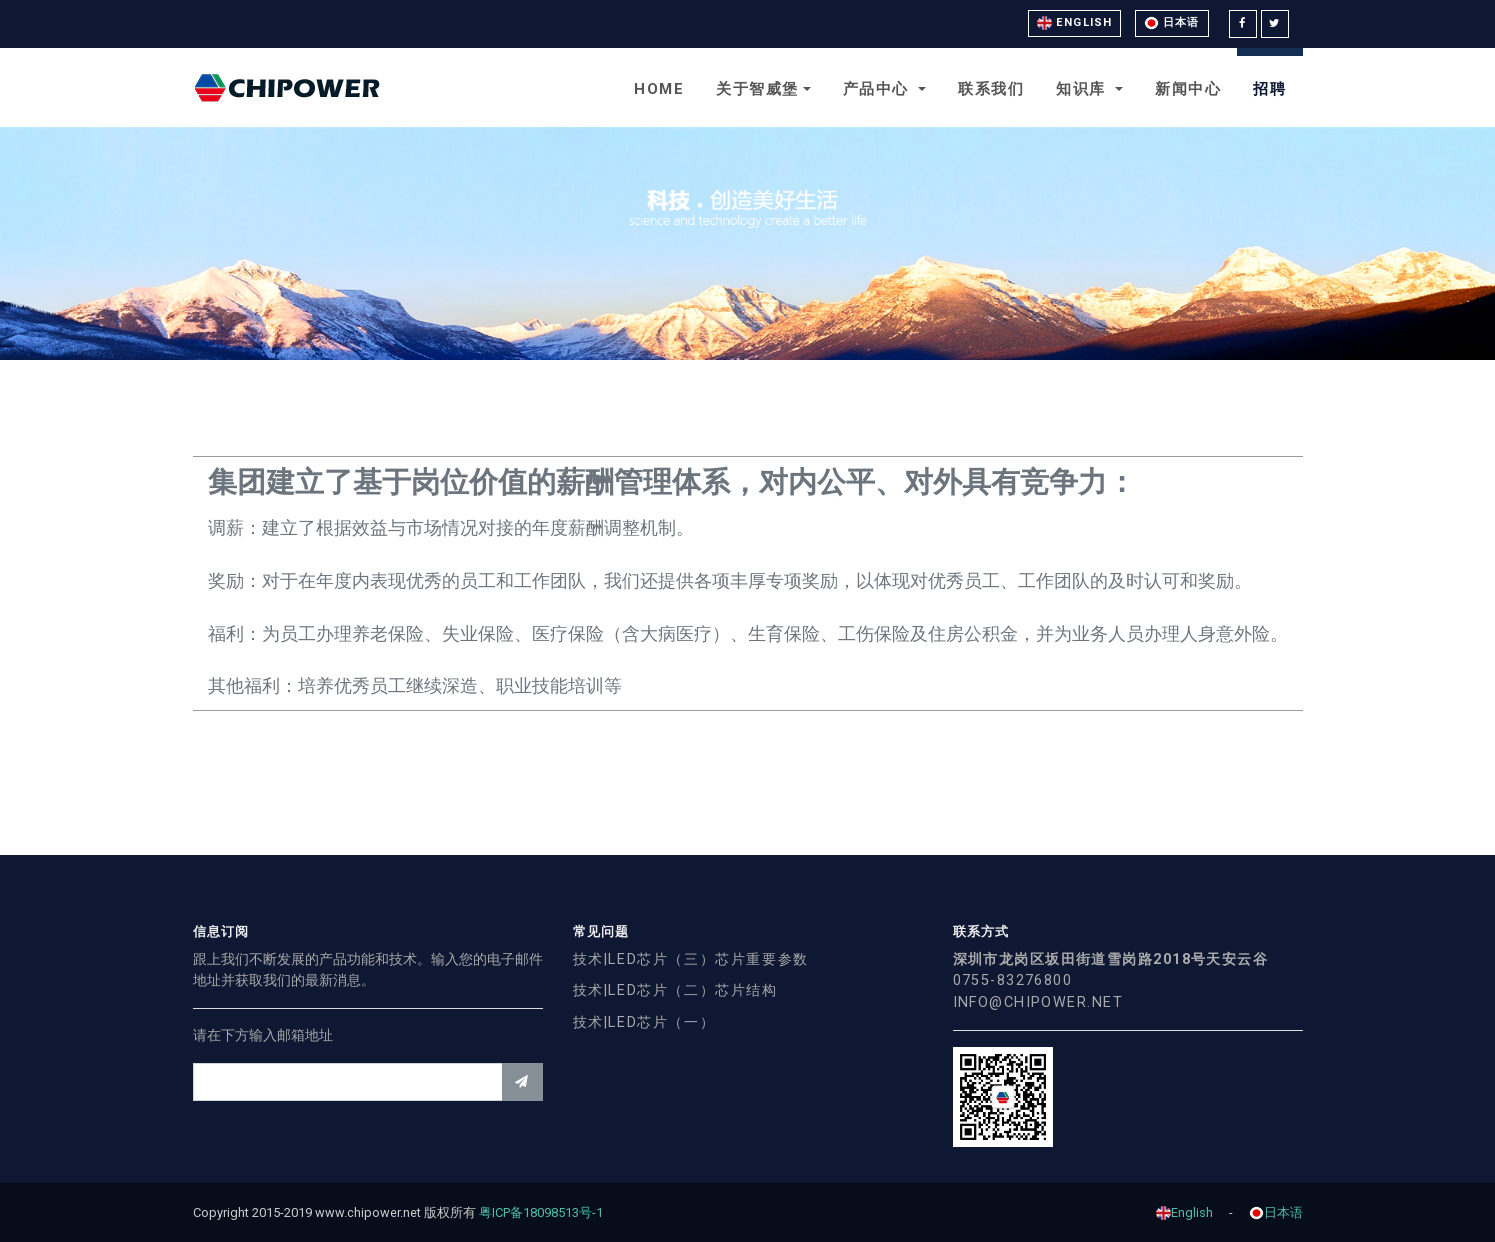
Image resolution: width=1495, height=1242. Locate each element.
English (1074, 23)
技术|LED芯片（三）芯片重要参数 (691, 959)
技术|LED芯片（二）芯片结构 (675, 990)
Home (659, 89)
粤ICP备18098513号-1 (547, 1212)
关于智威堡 (757, 89)
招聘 (1269, 89)
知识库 (1083, 89)
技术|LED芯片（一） (644, 1022)
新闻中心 (1188, 89)
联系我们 (991, 89)
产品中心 (879, 89)
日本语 (1171, 23)
